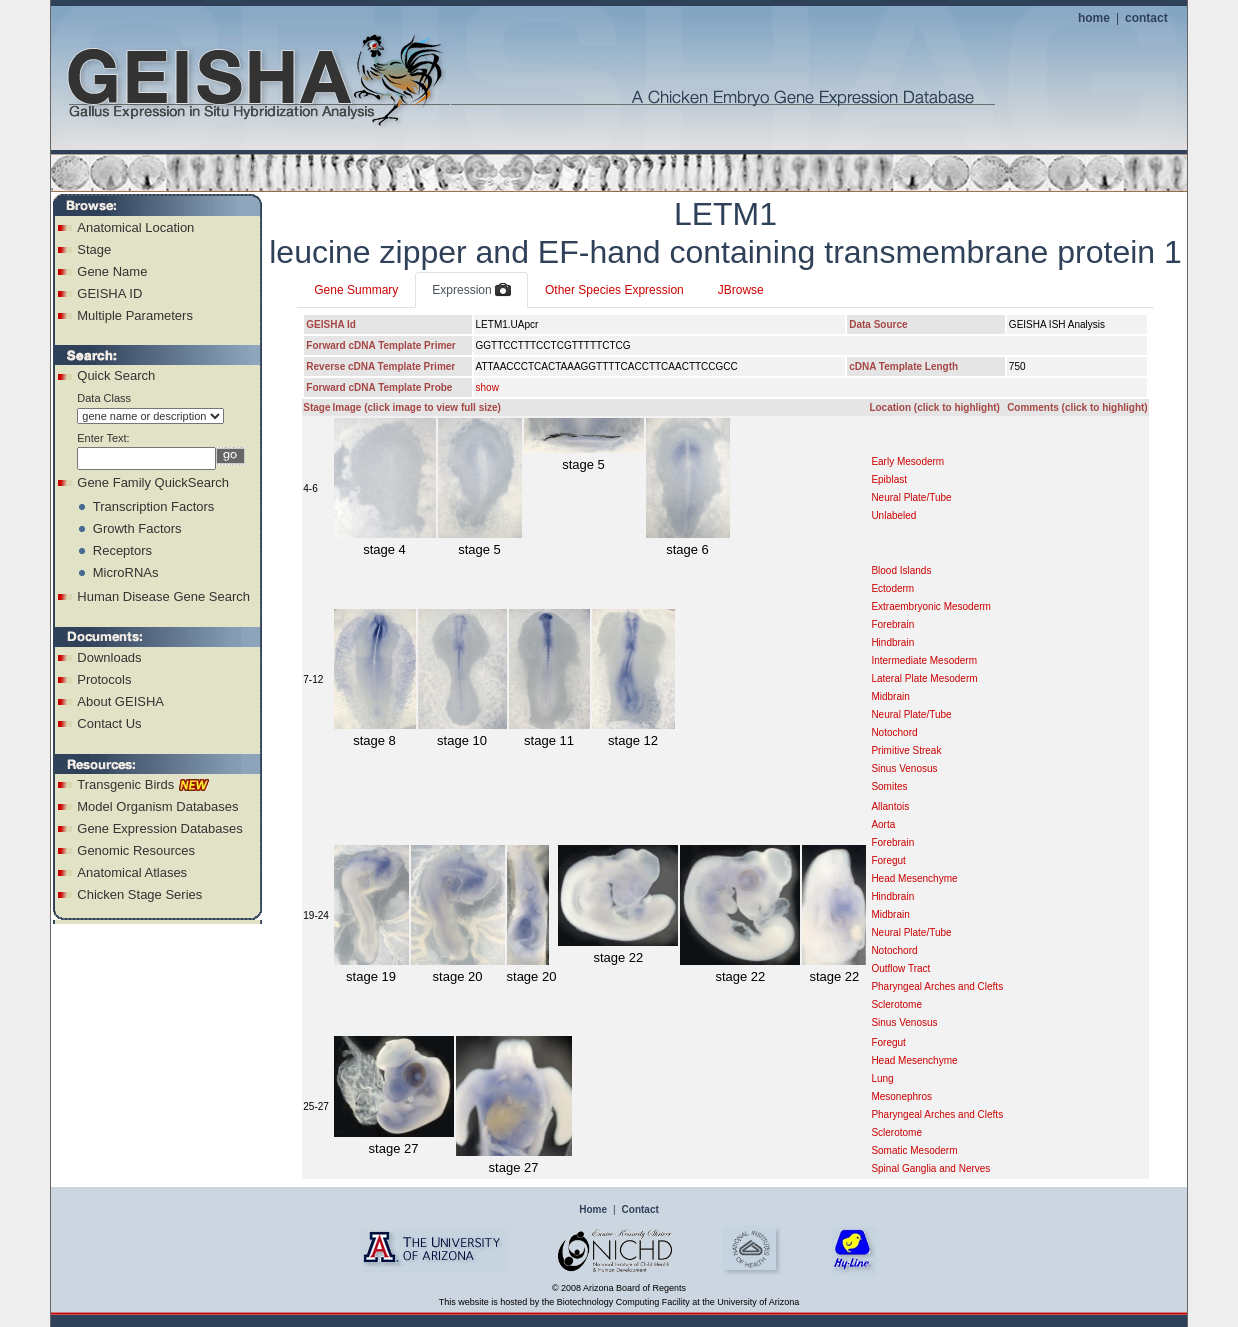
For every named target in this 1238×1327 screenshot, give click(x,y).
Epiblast (889, 479)
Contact (640, 1209)
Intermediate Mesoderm (924, 660)
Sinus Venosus (904, 768)
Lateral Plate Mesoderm (924, 678)
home (1094, 18)
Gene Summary (356, 290)
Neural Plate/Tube (911, 497)
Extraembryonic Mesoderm (930, 606)
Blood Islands (901, 570)
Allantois (890, 806)
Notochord (894, 732)
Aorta (883, 824)
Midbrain (890, 696)
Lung (882, 1078)
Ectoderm (892, 588)
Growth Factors (137, 528)
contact (1146, 18)
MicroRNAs (126, 572)
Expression (471, 291)
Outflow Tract (900, 968)
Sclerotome (896, 1004)
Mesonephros (901, 1096)
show (487, 387)
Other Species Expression (614, 290)
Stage (94, 249)
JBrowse (741, 290)
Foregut (888, 860)
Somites (889, 786)
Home (593, 1209)
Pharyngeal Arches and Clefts (937, 986)
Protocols (104, 679)
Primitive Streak (906, 750)
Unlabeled (893, 515)
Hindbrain (892, 642)
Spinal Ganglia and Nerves (930, 1168)
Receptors (122, 550)
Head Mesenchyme (914, 878)
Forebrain (892, 624)
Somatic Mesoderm (914, 1150)
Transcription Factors (154, 506)
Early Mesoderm (907, 461)
